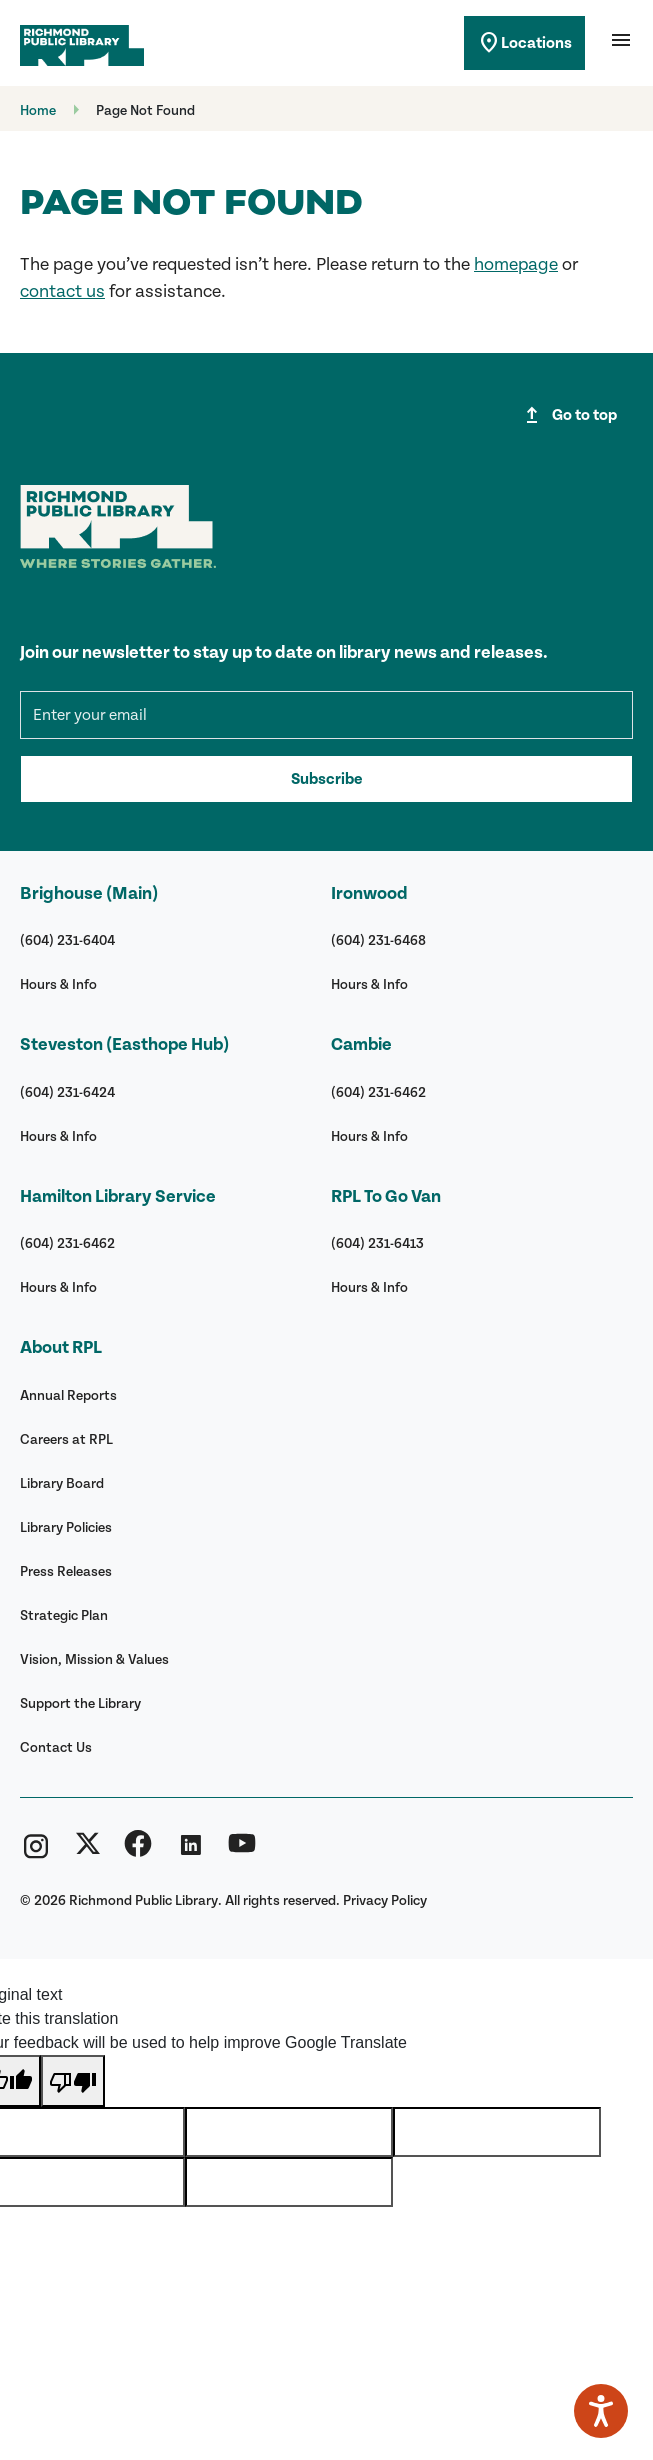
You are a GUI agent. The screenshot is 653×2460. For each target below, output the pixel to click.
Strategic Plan (64, 1615)
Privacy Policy (385, 1900)
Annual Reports (68, 1395)
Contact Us (56, 1747)
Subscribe (326, 779)
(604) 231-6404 (67, 940)
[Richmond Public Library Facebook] (138, 1852)
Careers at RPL (66, 1439)
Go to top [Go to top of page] (568, 415)
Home (38, 110)
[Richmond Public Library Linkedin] (190, 1852)
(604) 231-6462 (67, 1243)
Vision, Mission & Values (94, 1659)
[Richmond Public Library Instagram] (36, 1852)
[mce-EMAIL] (326, 715)
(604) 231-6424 (67, 1092)
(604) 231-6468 (378, 940)
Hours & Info (58, 984)
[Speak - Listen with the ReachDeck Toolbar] (601, 2411)
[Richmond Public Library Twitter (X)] (88, 1852)
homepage (516, 264)
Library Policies (66, 1527)
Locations (524, 43)
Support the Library (80, 1703)
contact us (62, 291)
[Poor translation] (73, 2081)
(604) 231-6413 (377, 1243)
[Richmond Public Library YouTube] (242, 1852)
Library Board (62, 1483)
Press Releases (66, 1571)
